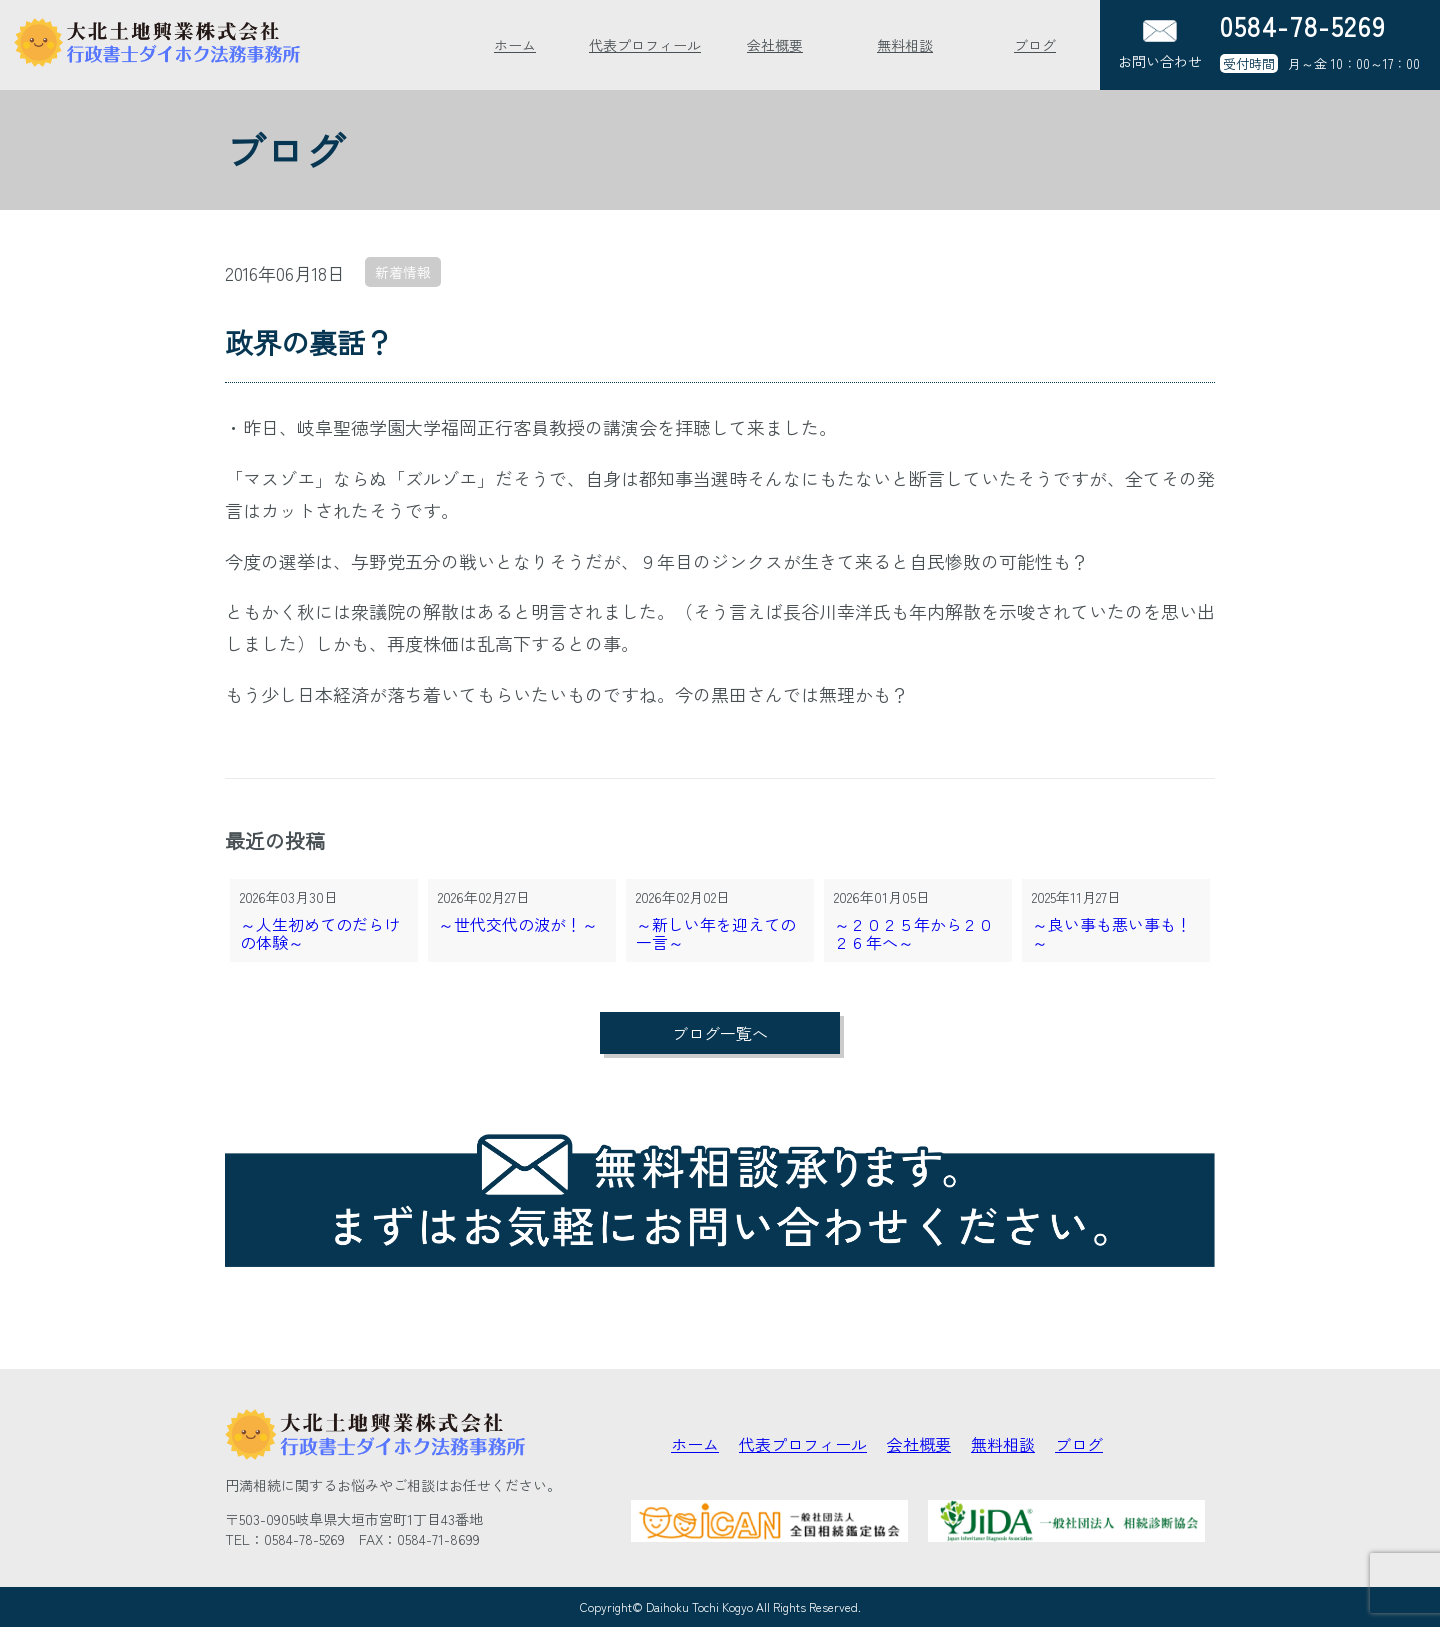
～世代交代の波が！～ (518, 925)
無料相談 (905, 45)
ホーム (515, 45)
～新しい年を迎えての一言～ (716, 934)
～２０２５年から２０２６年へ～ (914, 934)
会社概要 (775, 45)
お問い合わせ (1160, 45)
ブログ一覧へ (720, 1033)
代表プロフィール (645, 45)
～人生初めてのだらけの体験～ (320, 934)
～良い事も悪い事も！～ (1112, 934)
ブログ (1035, 45)
